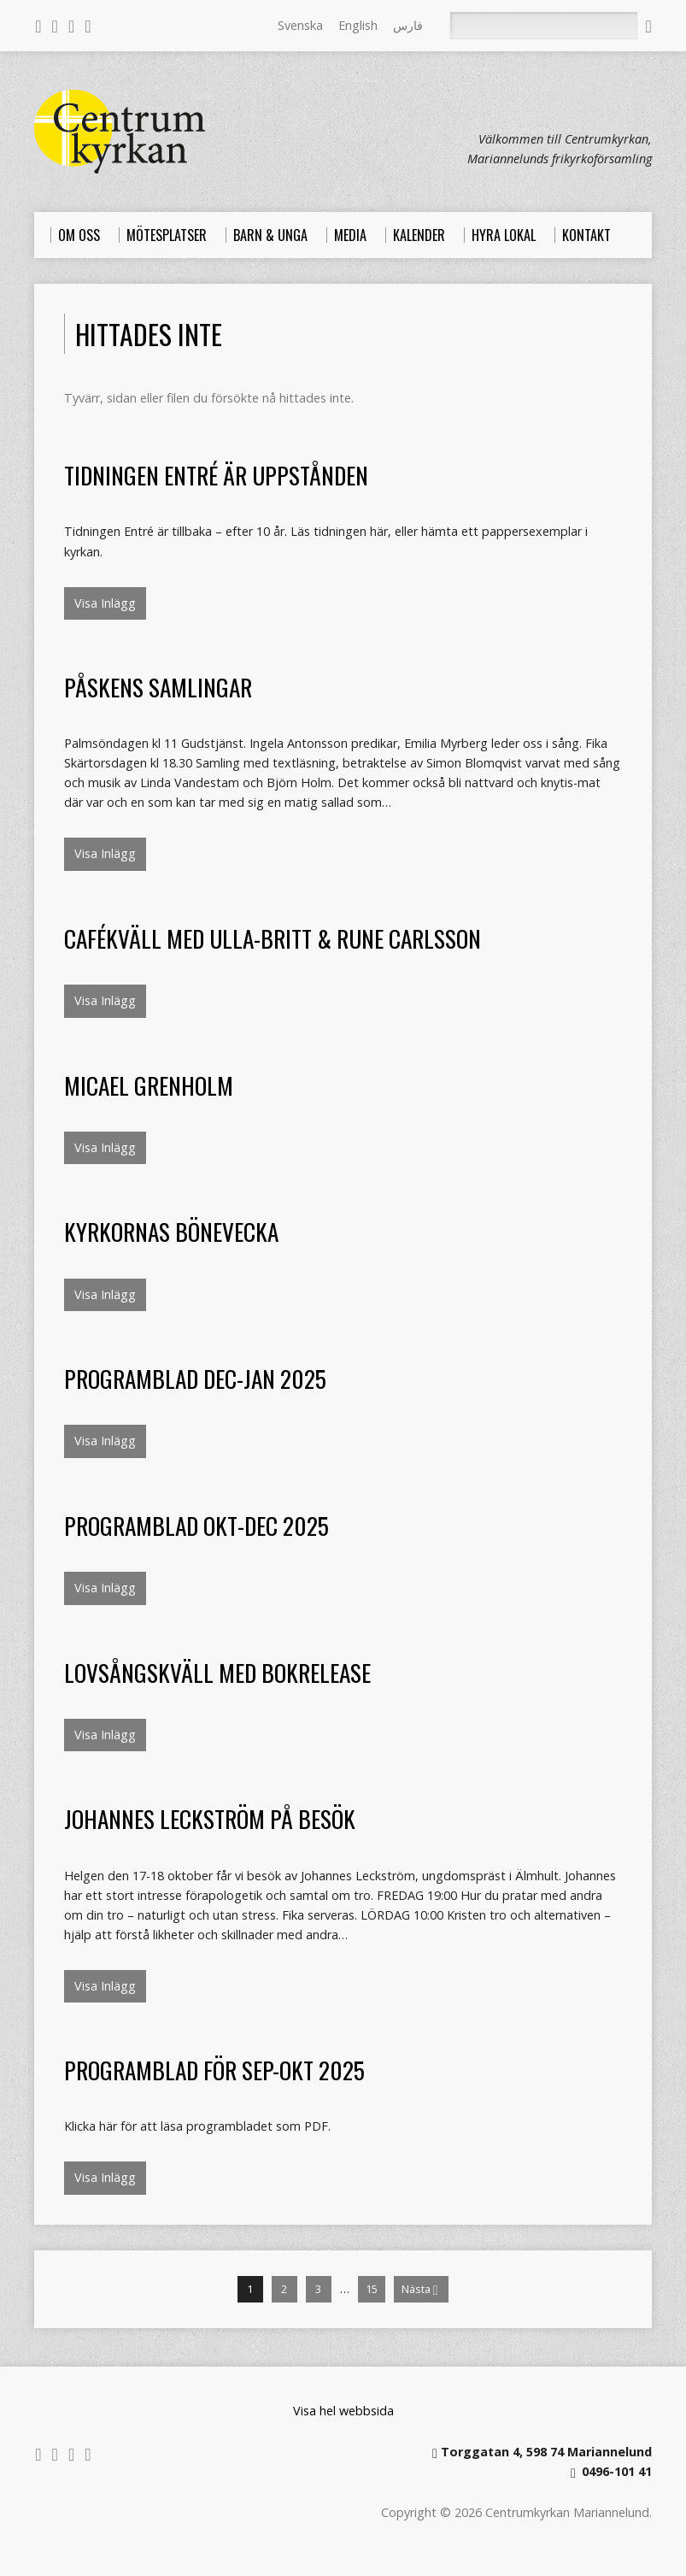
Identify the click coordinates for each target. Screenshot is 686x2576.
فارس (408, 25)
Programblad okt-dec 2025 (196, 1525)
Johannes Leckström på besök (209, 1818)
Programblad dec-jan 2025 (195, 1378)
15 (372, 2289)
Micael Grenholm (148, 1085)
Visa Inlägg (105, 603)
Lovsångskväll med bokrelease (217, 1672)
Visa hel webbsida (343, 2411)
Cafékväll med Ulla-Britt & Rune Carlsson (272, 938)
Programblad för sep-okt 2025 (214, 2069)
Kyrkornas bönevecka (171, 1231)
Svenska (300, 25)
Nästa (420, 2289)
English (358, 25)
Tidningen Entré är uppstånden (216, 474)
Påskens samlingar (158, 686)
